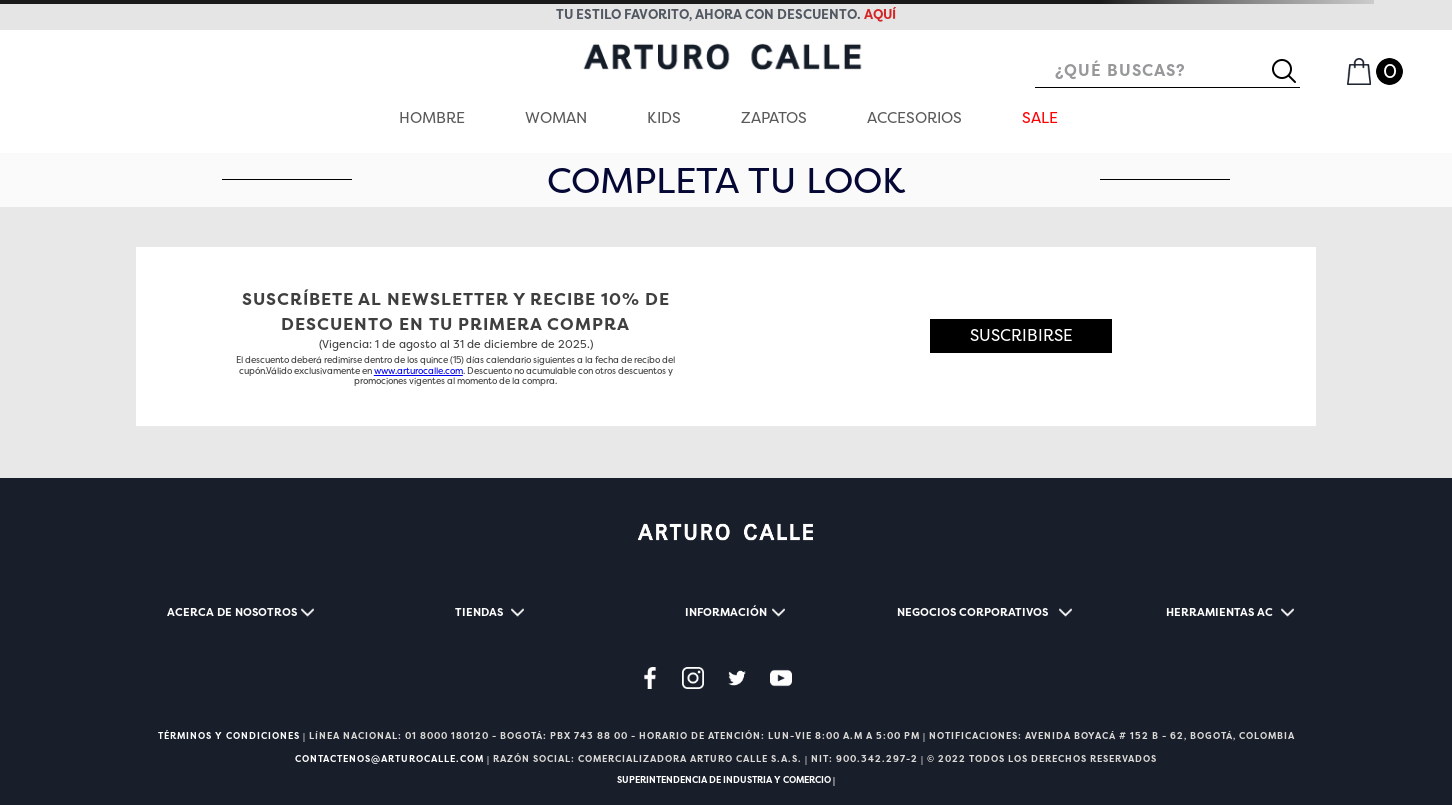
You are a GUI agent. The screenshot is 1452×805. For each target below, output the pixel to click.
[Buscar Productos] (1292, 71)
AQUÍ (880, 14)
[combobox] (1167, 71)
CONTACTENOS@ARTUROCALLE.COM (389, 759)
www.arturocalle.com (418, 371)
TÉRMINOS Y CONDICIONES (229, 736)
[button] (1021, 337)
